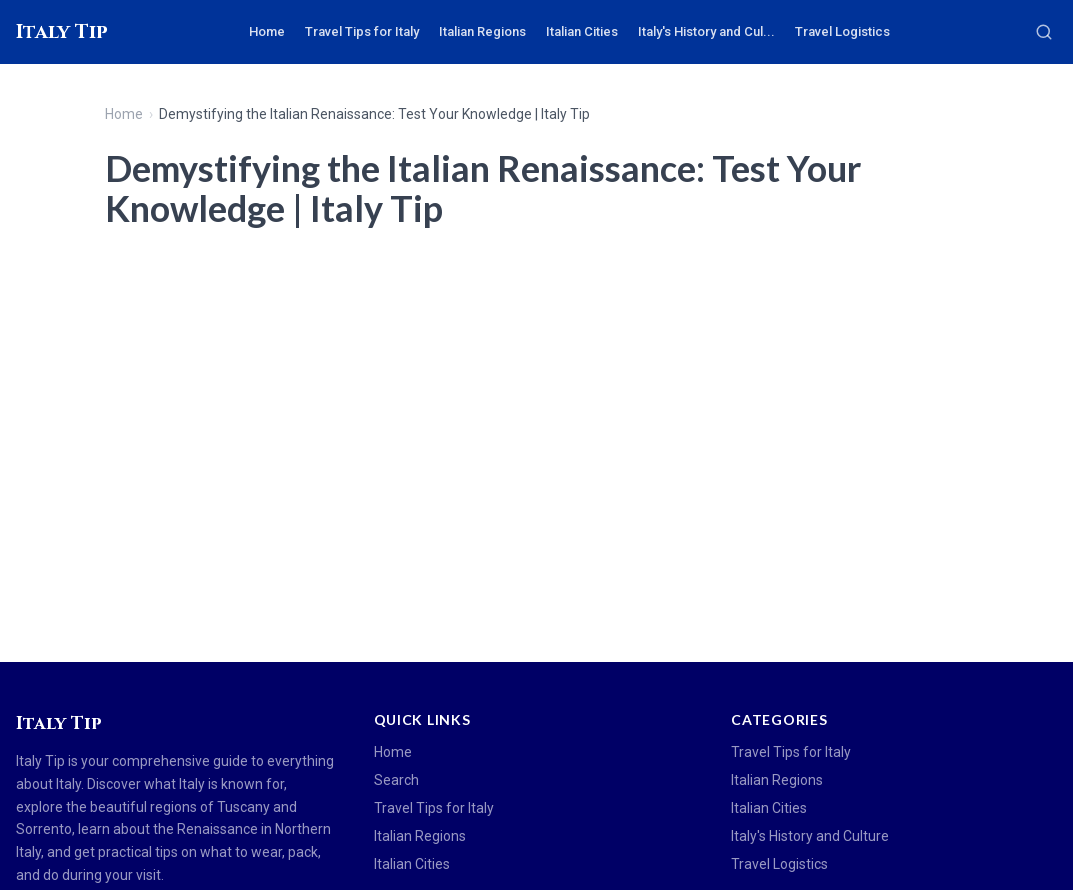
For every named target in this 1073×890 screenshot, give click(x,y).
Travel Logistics (842, 31)
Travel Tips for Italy (362, 31)
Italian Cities (582, 31)
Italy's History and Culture (810, 836)
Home (267, 31)
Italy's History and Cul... (706, 31)
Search (396, 780)
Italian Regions (482, 31)
